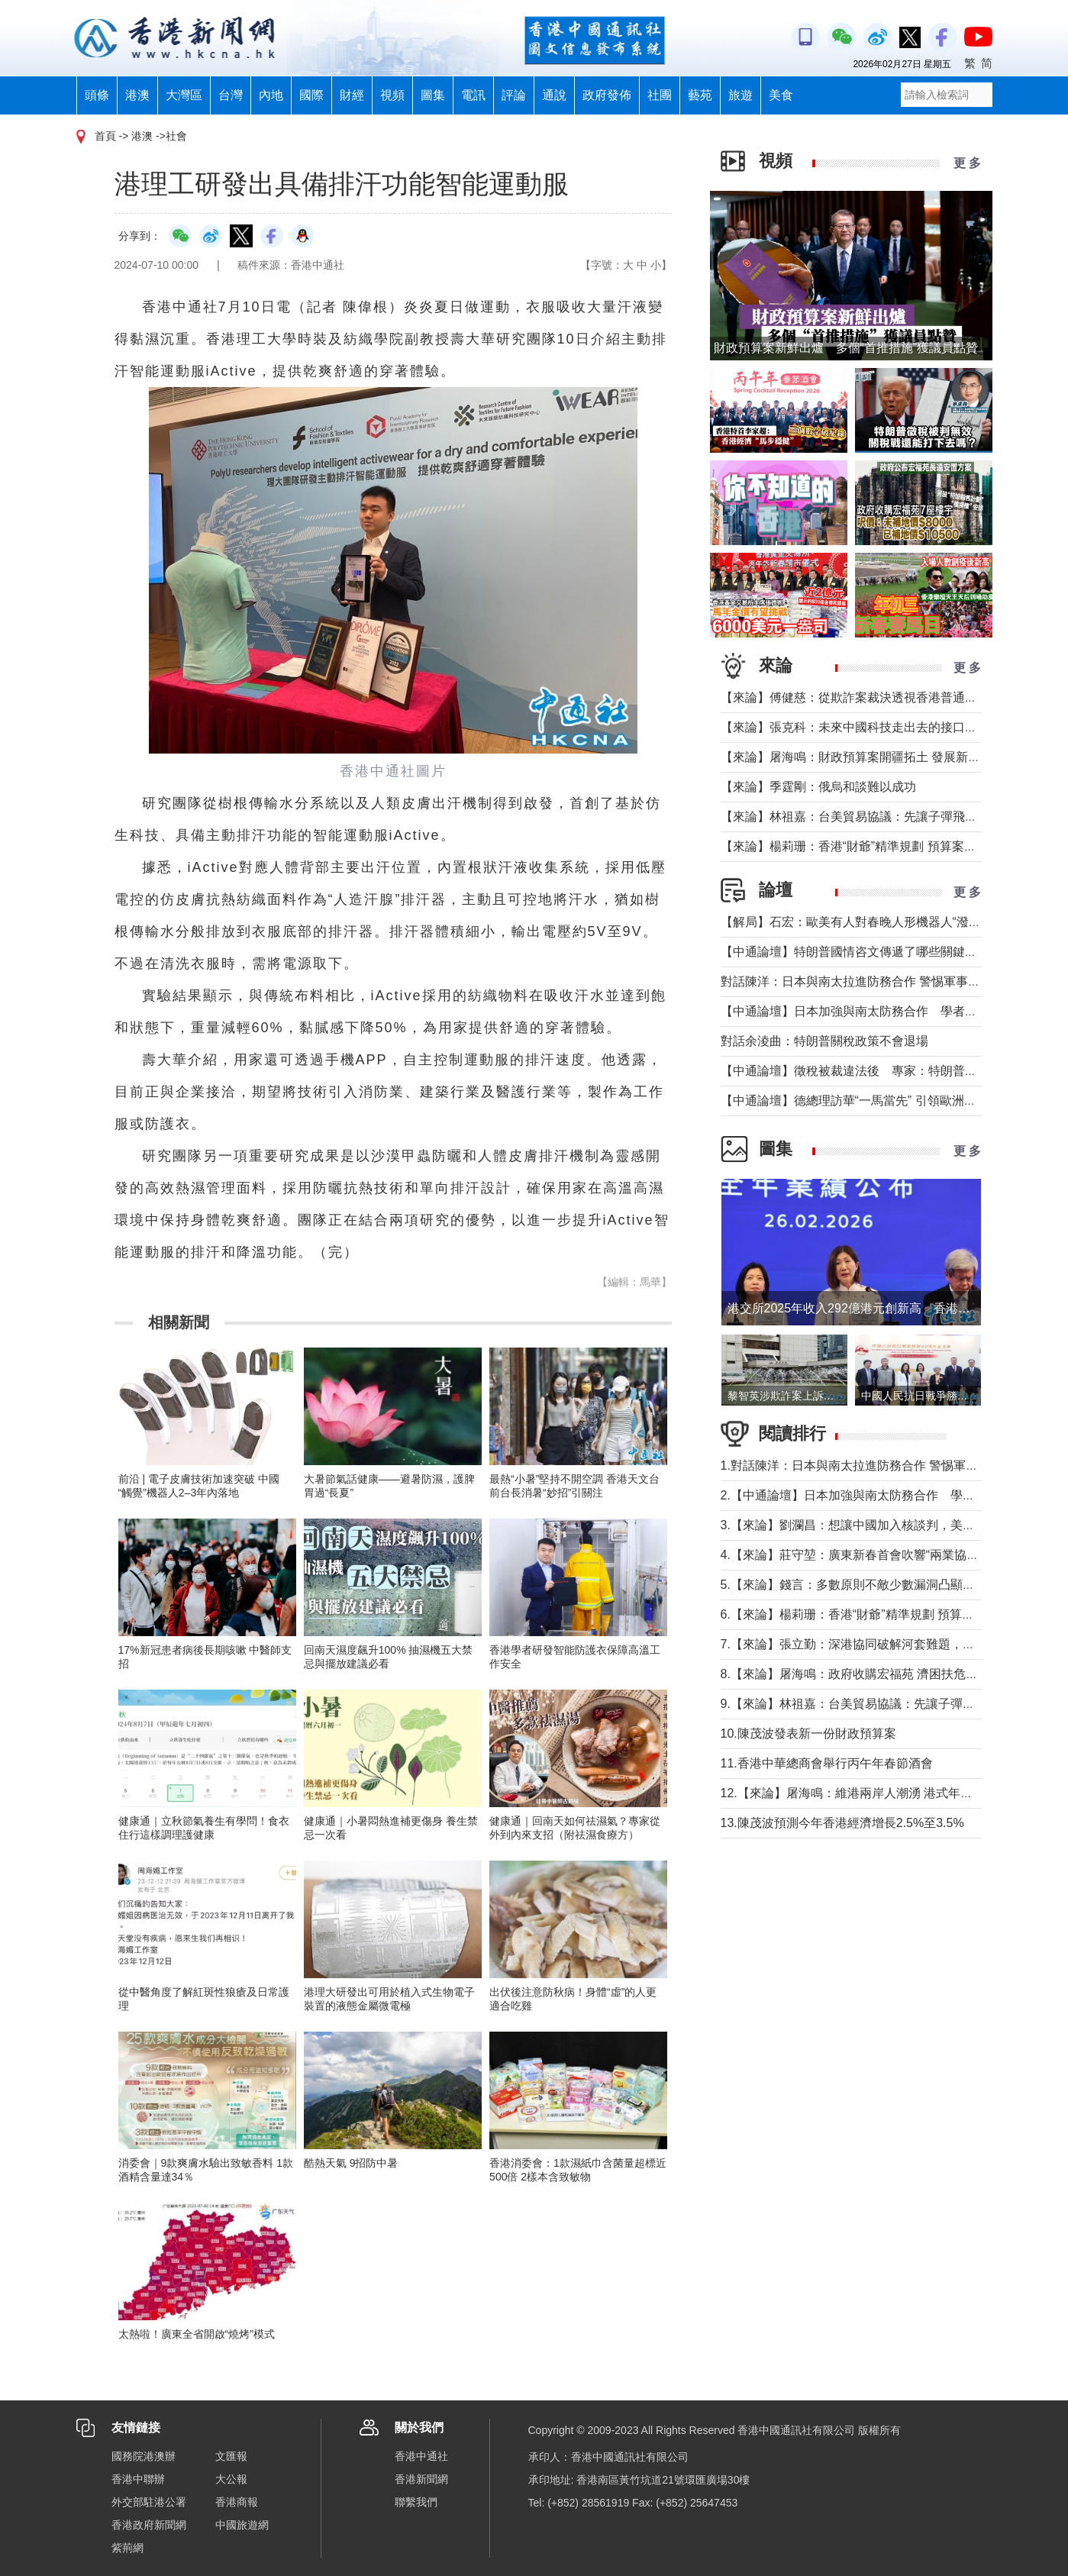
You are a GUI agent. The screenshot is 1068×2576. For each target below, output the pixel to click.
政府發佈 (606, 95)
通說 (554, 95)
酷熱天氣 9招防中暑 (351, 2163)
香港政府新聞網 (148, 2525)
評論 (514, 95)
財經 (352, 95)
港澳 (137, 95)
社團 (659, 95)
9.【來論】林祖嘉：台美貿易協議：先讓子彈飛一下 (860, 1703)
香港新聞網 (421, 2479)
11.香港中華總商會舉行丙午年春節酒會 (827, 1763)
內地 (271, 95)
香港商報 (236, 2502)
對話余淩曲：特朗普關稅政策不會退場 (824, 1041)
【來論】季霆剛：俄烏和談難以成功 (818, 786)
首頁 (105, 136)
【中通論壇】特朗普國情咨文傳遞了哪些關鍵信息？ (861, 951)
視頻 (392, 95)
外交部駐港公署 (148, 2502)
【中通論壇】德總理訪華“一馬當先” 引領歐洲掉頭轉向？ (873, 1100)
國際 (311, 95)
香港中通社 (421, 2456)
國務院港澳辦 (143, 2456)
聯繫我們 (416, 2502)
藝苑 (700, 95)
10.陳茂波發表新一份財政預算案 (808, 1733)
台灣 (230, 95)
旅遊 (740, 95)
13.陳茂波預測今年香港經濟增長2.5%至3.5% (842, 1822)
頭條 (97, 95)
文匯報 (231, 2456)
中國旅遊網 (242, 2525)
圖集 (433, 95)
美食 (781, 95)
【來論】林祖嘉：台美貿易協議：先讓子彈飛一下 (855, 816)
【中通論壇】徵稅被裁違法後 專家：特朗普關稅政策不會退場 (892, 1070)
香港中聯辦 (138, 2479)
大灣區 (184, 95)
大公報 (231, 2479)
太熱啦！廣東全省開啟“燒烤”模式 (196, 2334)
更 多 (967, 163)
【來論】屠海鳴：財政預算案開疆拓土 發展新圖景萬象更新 (881, 757)
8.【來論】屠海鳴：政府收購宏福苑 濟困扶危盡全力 (862, 1673)
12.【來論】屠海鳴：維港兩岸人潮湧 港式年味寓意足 (865, 1793)
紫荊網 (127, 2548)
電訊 (473, 95)
